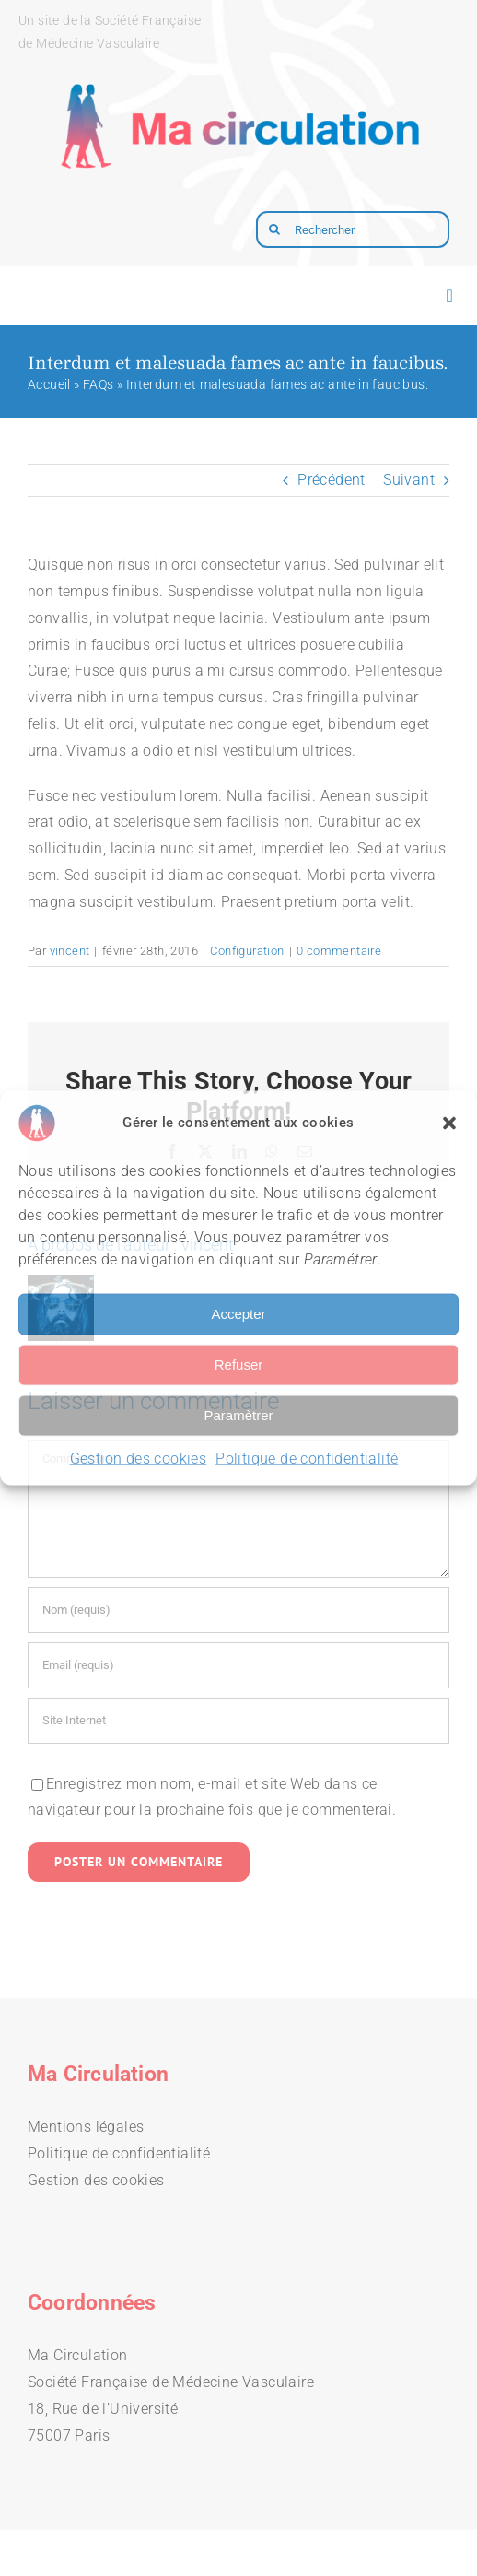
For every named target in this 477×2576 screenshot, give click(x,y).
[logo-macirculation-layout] (238, 69)
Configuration (247, 951)
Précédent (331, 479)
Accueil (49, 384)
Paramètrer (238, 1415)
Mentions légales (86, 2126)
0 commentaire (339, 951)
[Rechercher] (352, 229)
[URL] (238, 1721)
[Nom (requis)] (238, 1610)
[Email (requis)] (238, 1665)
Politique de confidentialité (306, 1457)
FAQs (98, 384)
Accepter (238, 1314)
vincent (70, 951)
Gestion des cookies (138, 1457)
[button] (449, 1122)
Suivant (409, 479)
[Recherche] (274, 229)
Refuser (239, 1364)
